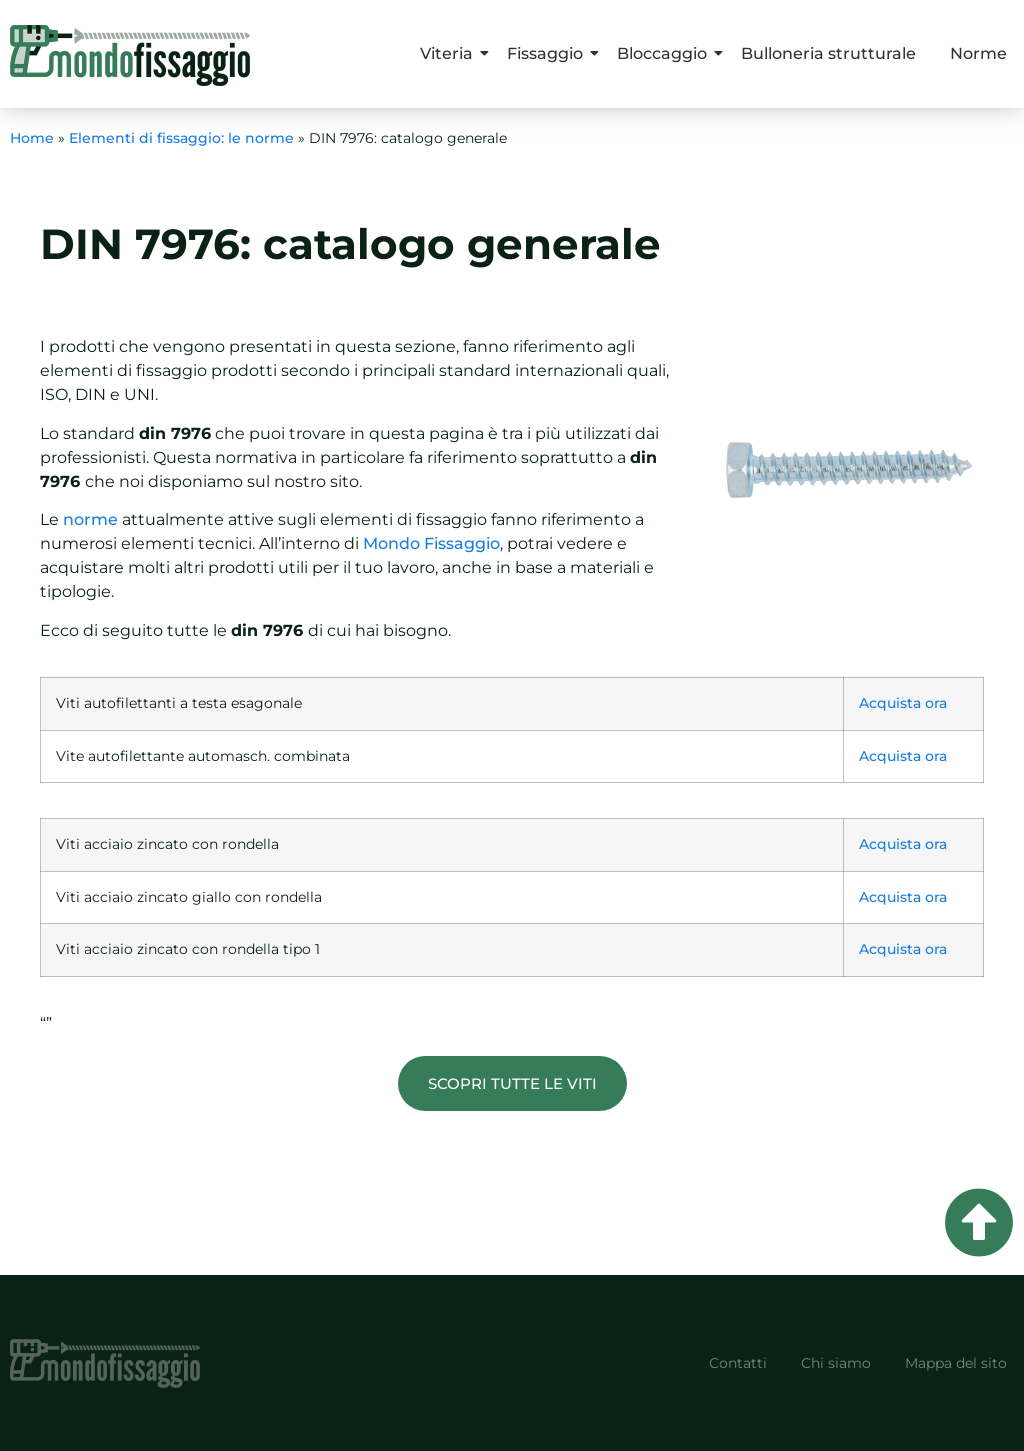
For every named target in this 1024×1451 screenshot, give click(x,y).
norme (90, 519)
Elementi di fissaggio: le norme (181, 138)
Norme (978, 53)
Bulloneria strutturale (828, 53)
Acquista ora (903, 703)
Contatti (738, 1363)
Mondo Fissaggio (431, 543)
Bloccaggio (665, 53)
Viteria (450, 53)
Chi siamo (836, 1363)
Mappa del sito (956, 1363)
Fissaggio (548, 53)
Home (32, 138)
